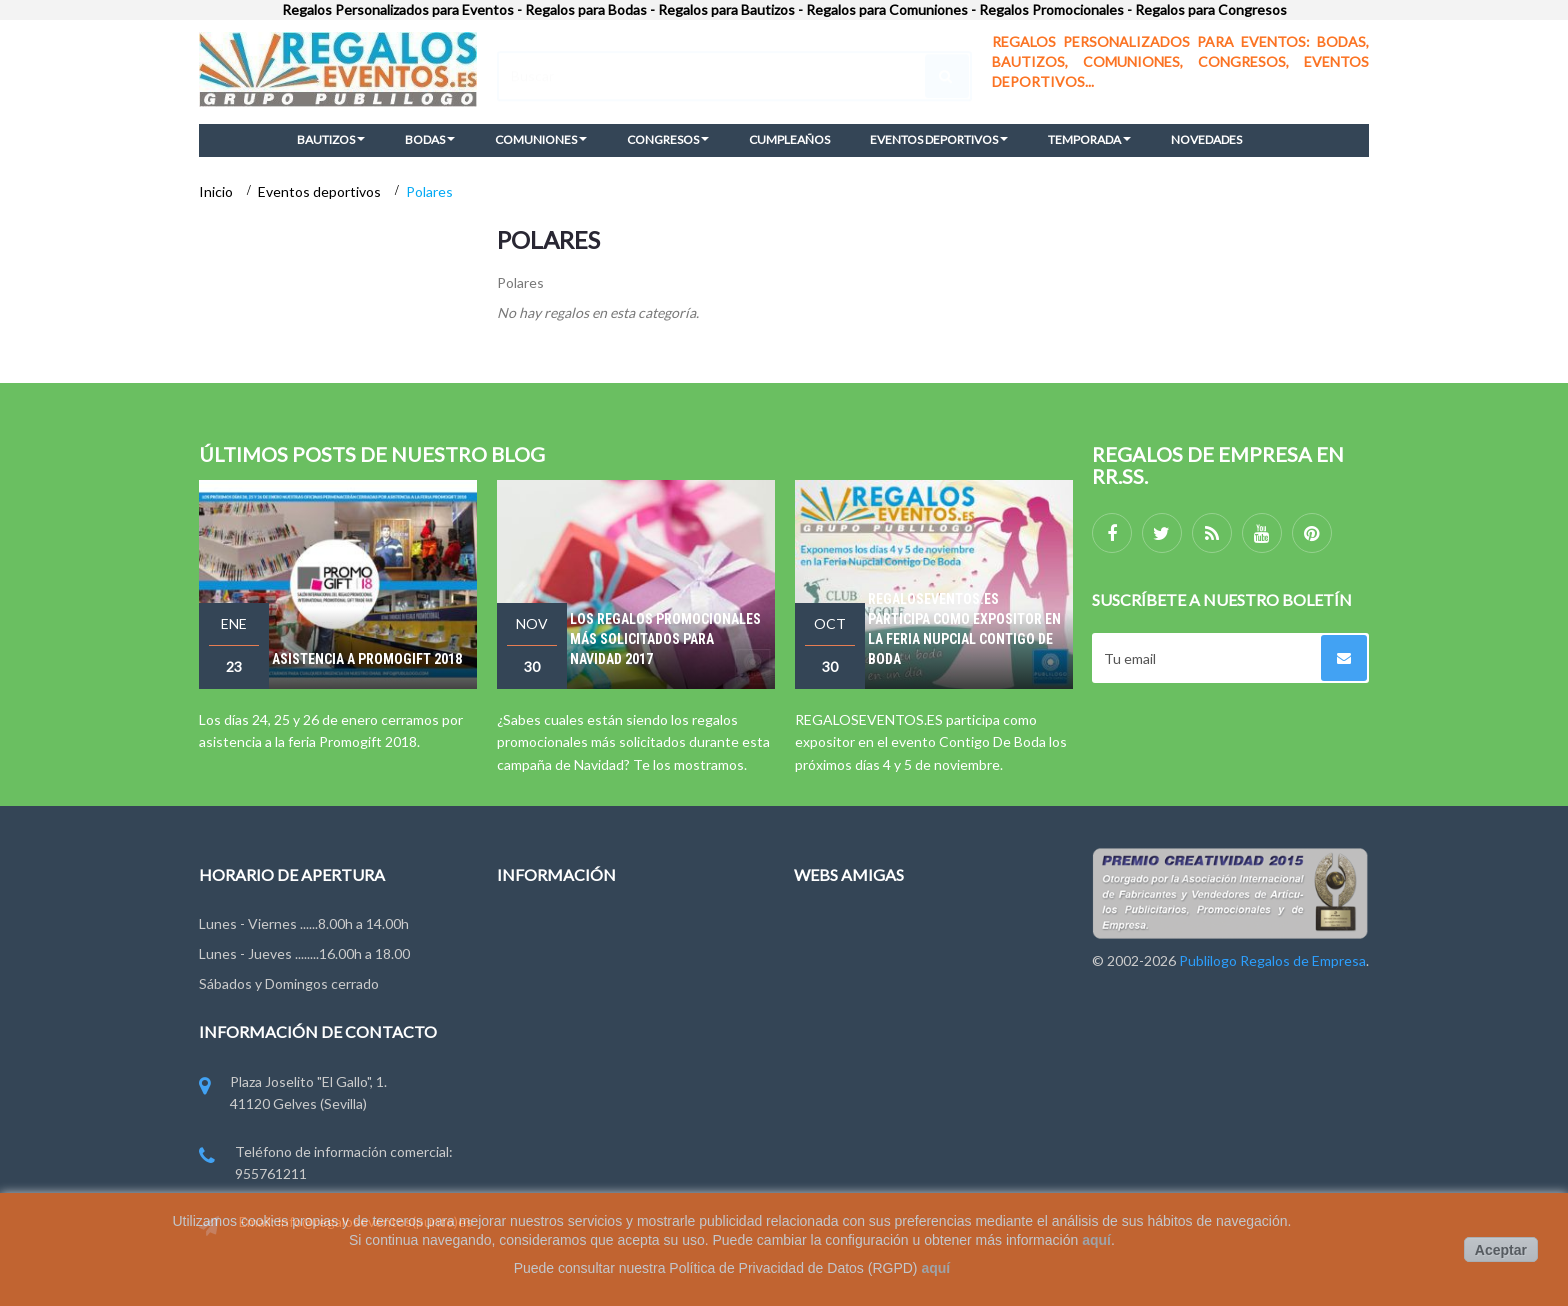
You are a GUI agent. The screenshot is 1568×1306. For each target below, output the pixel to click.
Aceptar (1501, 1250)
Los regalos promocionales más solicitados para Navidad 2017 (665, 639)
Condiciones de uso (558, 1039)
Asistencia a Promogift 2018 (367, 659)
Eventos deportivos (321, 191)
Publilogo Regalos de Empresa (887, 1039)
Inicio (217, 191)
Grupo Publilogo (547, 1003)
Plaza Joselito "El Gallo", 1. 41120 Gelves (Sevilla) (293, 1094)
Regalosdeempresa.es (863, 929)
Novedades (532, 929)
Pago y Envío (536, 1113)
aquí (1096, 1240)
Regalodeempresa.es (859, 966)
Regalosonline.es (847, 1003)
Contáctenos (538, 966)
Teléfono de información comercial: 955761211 (326, 1164)
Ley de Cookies (544, 1076)
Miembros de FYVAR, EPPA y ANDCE (612, 1150)
